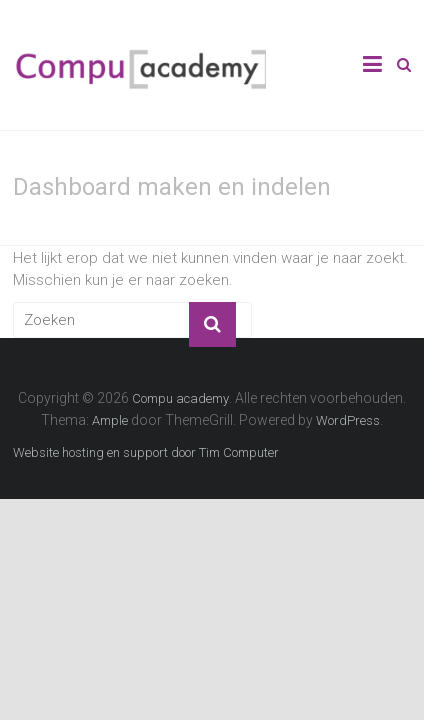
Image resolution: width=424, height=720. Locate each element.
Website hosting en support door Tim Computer (146, 452)
